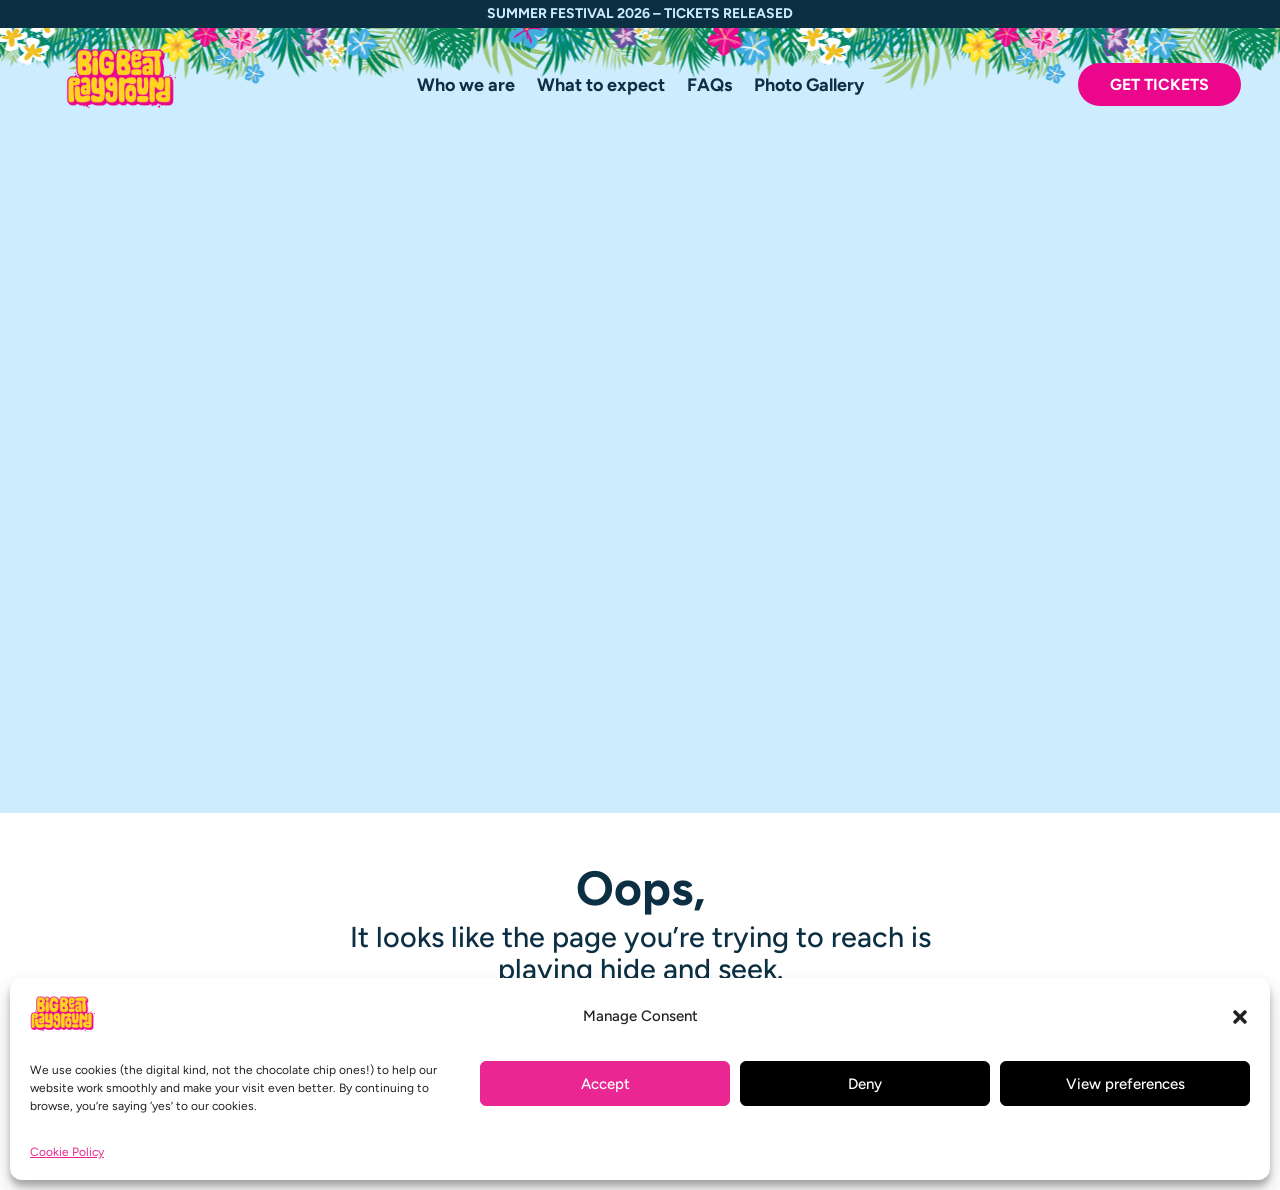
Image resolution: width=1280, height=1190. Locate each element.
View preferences (1125, 1084)
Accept (605, 1084)
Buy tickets (556, 959)
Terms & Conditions (589, 875)
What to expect (601, 87)
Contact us (555, 849)
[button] (1240, 1017)
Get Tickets (1159, 84)
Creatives (550, 797)
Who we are (466, 87)
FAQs (709, 87)
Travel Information (585, 771)
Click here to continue (640, 415)
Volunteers (555, 823)
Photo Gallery (809, 87)
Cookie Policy (67, 1152)
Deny (865, 1084)
